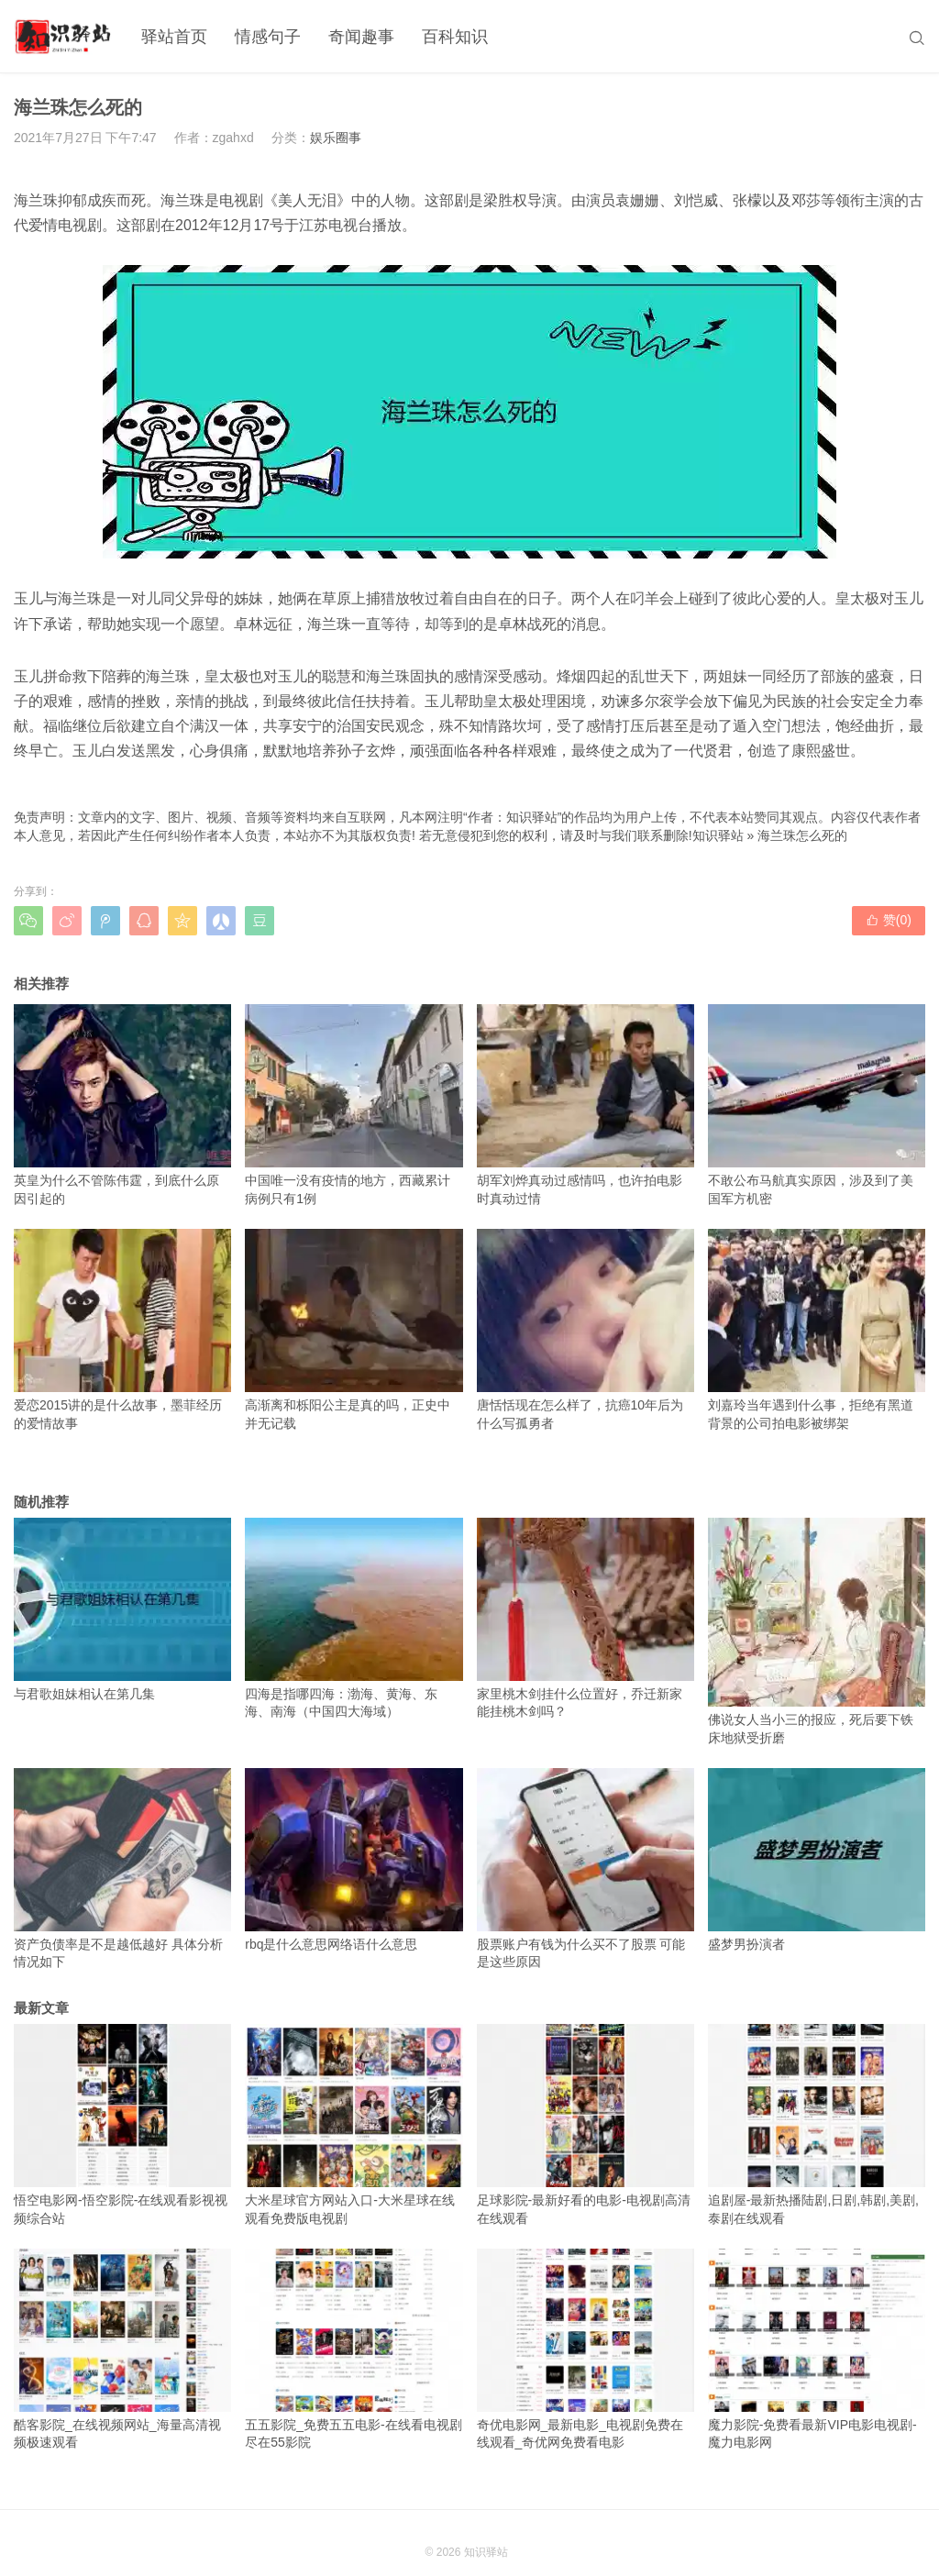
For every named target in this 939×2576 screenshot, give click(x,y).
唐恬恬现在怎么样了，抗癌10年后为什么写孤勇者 (585, 1330)
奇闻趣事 (361, 37)
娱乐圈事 (335, 137)
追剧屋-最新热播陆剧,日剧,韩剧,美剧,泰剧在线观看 (816, 2125)
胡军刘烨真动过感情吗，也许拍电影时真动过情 (585, 1105)
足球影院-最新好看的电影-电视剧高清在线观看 (585, 2125)
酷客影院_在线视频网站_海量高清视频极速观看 (122, 2349)
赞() (888, 919)
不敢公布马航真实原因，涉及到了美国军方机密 (816, 1105)
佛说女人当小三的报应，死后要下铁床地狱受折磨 (816, 1631)
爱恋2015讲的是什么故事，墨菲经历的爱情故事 (122, 1330)
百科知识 (455, 37)
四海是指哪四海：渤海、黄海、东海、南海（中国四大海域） (353, 1618)
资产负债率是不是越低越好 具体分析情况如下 (122, 1869)
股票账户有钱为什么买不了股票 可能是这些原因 (585, 1869)
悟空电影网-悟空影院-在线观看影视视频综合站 (122, 2125)
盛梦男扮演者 (816, 1859)
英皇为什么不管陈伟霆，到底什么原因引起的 (122, 1105)
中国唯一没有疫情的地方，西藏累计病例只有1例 (353, 1105)
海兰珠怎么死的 (802, 835)
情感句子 (268, 37)
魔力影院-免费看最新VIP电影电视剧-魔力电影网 (816, 2349)
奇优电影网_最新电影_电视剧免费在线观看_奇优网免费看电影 (585, 2349)
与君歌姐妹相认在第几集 (122, 1609)
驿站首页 (174, 37)
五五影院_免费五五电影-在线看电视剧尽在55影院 (353, 2349)
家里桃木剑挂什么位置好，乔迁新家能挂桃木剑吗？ (585, 1618)
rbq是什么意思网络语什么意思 (353, 1859)
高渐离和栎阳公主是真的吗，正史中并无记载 (353, 1330)
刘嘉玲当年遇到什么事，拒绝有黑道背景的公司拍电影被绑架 (816, 1330)
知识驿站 (718, 835)
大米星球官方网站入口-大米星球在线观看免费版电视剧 (353, 2125)
